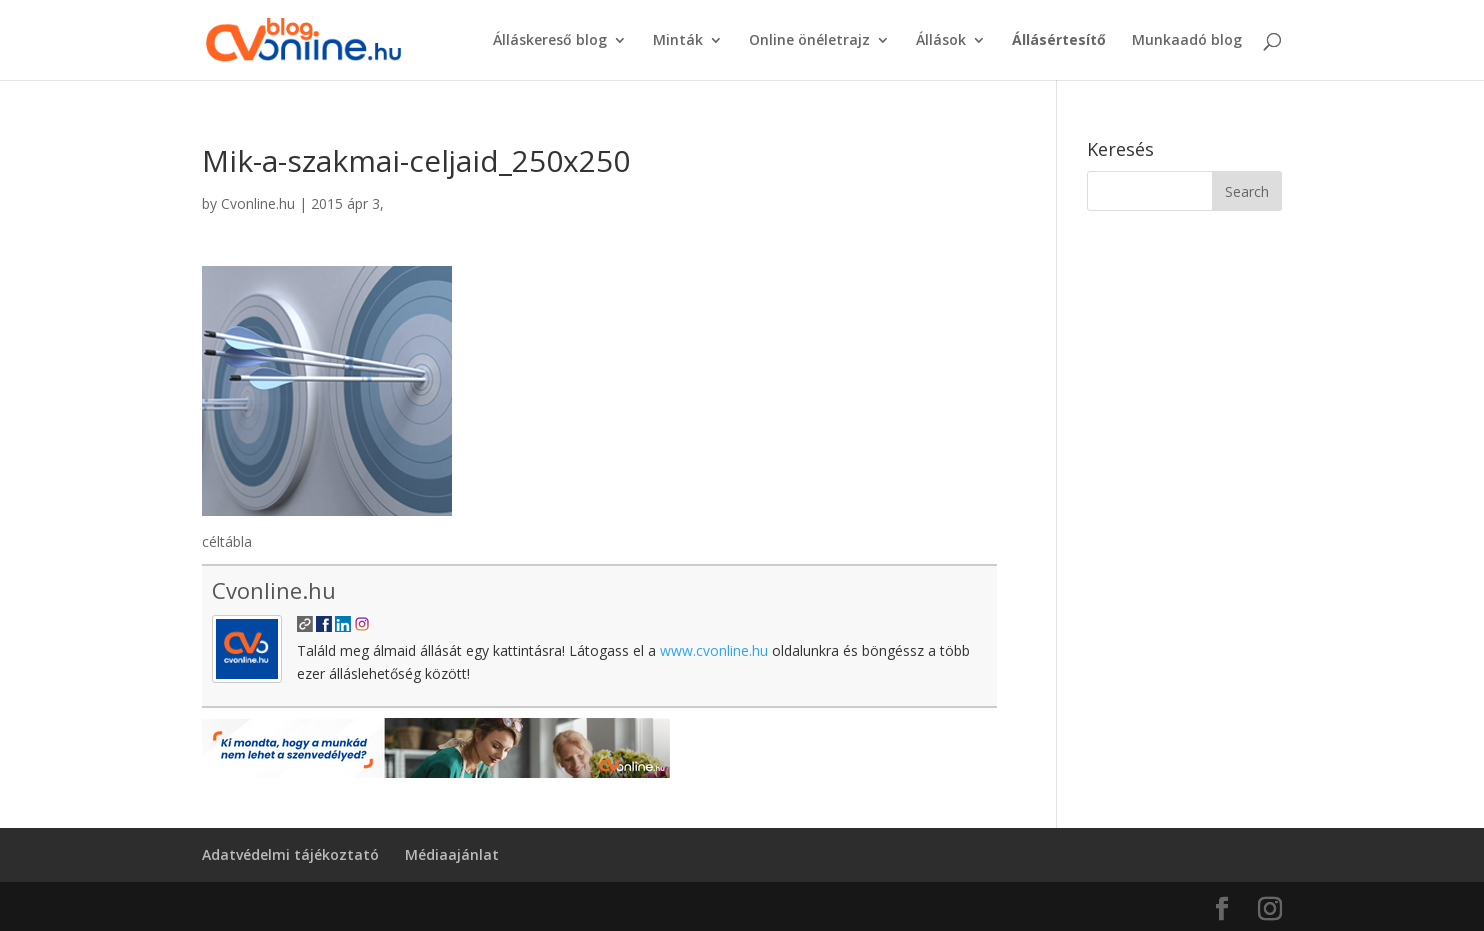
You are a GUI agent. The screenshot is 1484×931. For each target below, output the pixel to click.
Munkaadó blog (1187, 41)
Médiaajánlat (452, 854)
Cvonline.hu (258, 203)
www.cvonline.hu (714, 650)
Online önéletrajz (809, 41)
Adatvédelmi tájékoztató (290, 854)
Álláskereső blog (550, 41)
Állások (941, 41)
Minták (678, 41)
